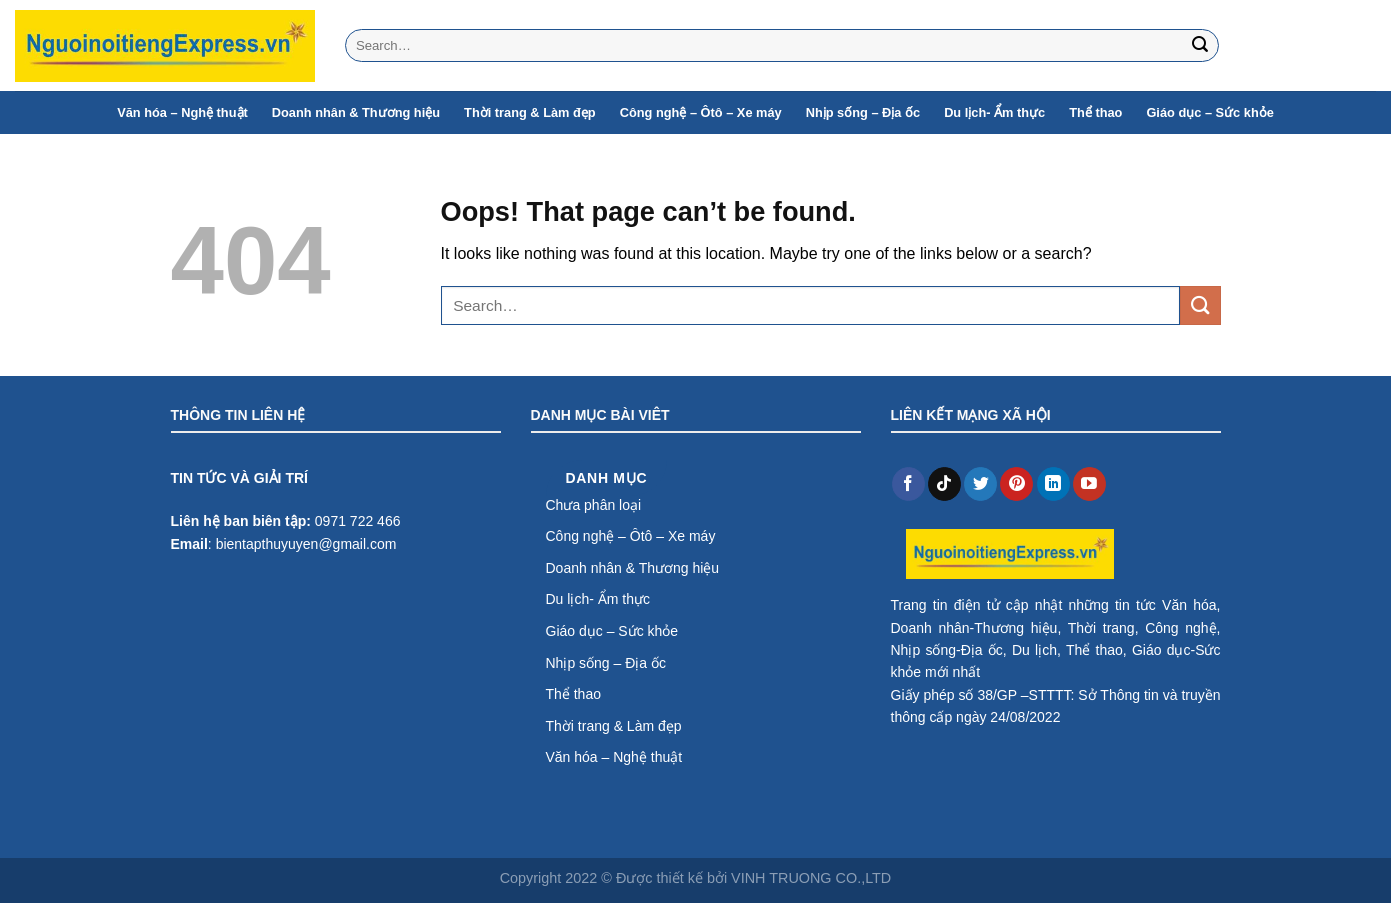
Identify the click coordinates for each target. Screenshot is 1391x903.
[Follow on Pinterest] (1016, 484)
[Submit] (1200, 46)
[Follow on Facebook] (908, 484)
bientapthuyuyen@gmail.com (306, 544)
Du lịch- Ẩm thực (994, 112)
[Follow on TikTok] (944, 484)
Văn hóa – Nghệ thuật (182, 112)
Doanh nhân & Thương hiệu (356, 112)
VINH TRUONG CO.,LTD (811, 878)
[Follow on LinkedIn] (1053, 484)
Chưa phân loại (594, 505)
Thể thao (1095, 112)
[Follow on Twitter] (980, 484)
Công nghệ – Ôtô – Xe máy (701, 112)
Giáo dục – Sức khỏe (1209, 112)
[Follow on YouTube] (1089, 484)
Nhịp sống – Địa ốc (863, 112)
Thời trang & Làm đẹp (530, 112)
